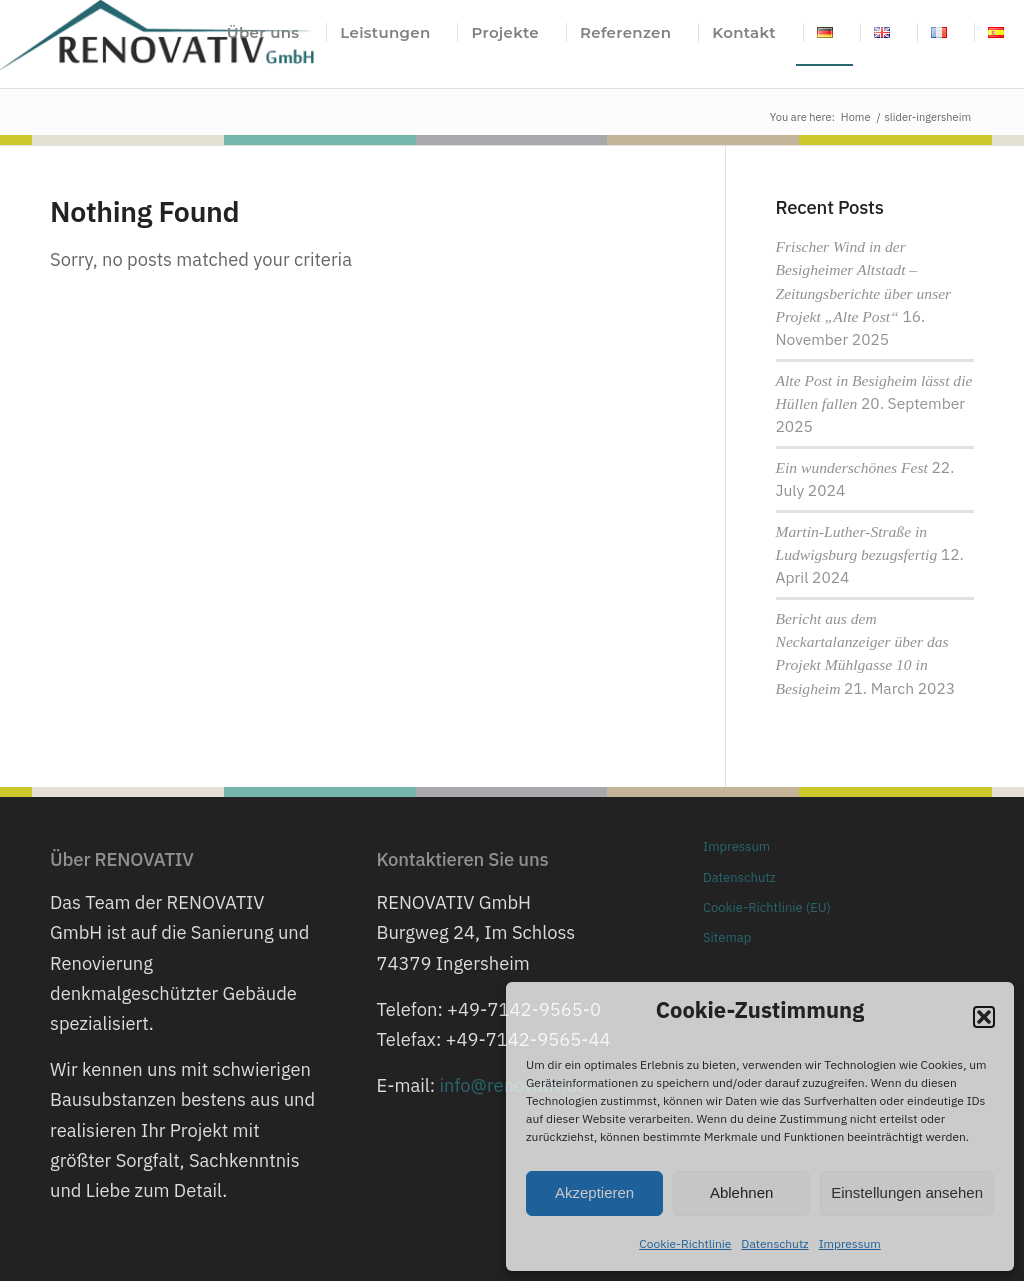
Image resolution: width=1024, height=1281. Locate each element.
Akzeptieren (594, 1192)
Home (856, 117)
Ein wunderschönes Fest (852, 467)
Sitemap (727, 937)
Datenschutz (774, 1243)
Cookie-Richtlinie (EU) (767, 907)
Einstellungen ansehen (907, 1192)
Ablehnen (741, 1192)
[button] (984, 1017)
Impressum (850, 1243)
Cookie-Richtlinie (685, 1243)
